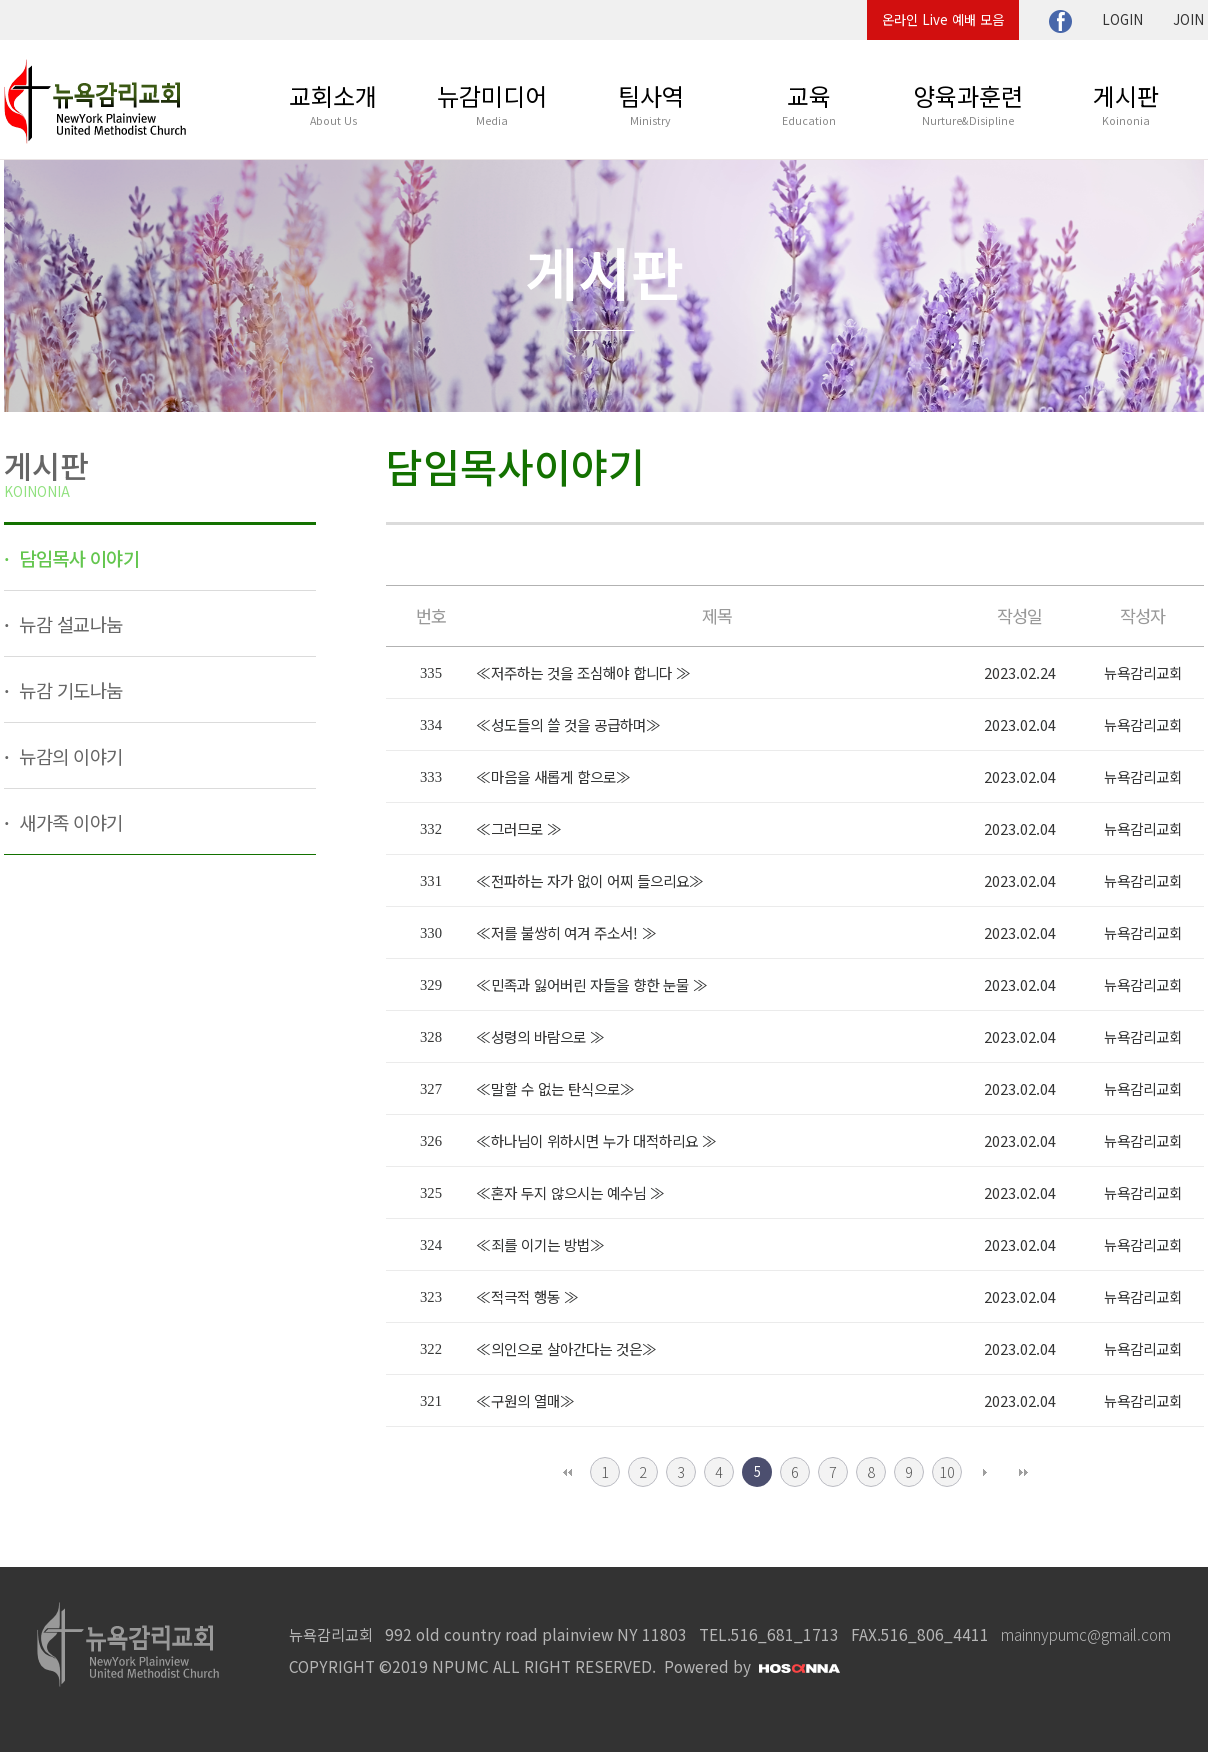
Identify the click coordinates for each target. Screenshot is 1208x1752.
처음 (567, 1472)
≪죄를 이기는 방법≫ (540, 1244)
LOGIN (1122, 19)
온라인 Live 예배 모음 (943, 19)
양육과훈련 (968, 103)
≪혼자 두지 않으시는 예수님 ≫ (570, 1192)
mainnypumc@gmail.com (1086, 1634)
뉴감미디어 (492, 103)
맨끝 (1023, 1472)
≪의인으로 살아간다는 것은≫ (566, 1348)
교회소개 (333, 103)
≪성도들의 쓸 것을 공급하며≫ (568, 724)
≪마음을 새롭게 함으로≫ (553, 776)
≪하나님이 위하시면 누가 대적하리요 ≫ (596, 1140)
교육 (809, 103)
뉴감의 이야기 (69, 755)
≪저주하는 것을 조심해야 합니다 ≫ (583, 672)
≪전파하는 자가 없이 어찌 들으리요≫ (590, 880)
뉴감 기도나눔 (69, 689)
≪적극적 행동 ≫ (527, 1296)
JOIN (1188, 19)
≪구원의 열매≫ (525, 1400)
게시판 (1126, 103)
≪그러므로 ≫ (519, 828)
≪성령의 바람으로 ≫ (540, 1036)
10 (947, 1471)
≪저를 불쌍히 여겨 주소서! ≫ (566, 932)
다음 (985, 1472)
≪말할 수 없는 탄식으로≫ (555, 1088)
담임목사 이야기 (77, 557)
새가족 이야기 (69, 821)
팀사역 (651, 103)
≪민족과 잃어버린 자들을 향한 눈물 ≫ (592, 984)
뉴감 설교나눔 (69, 623)
